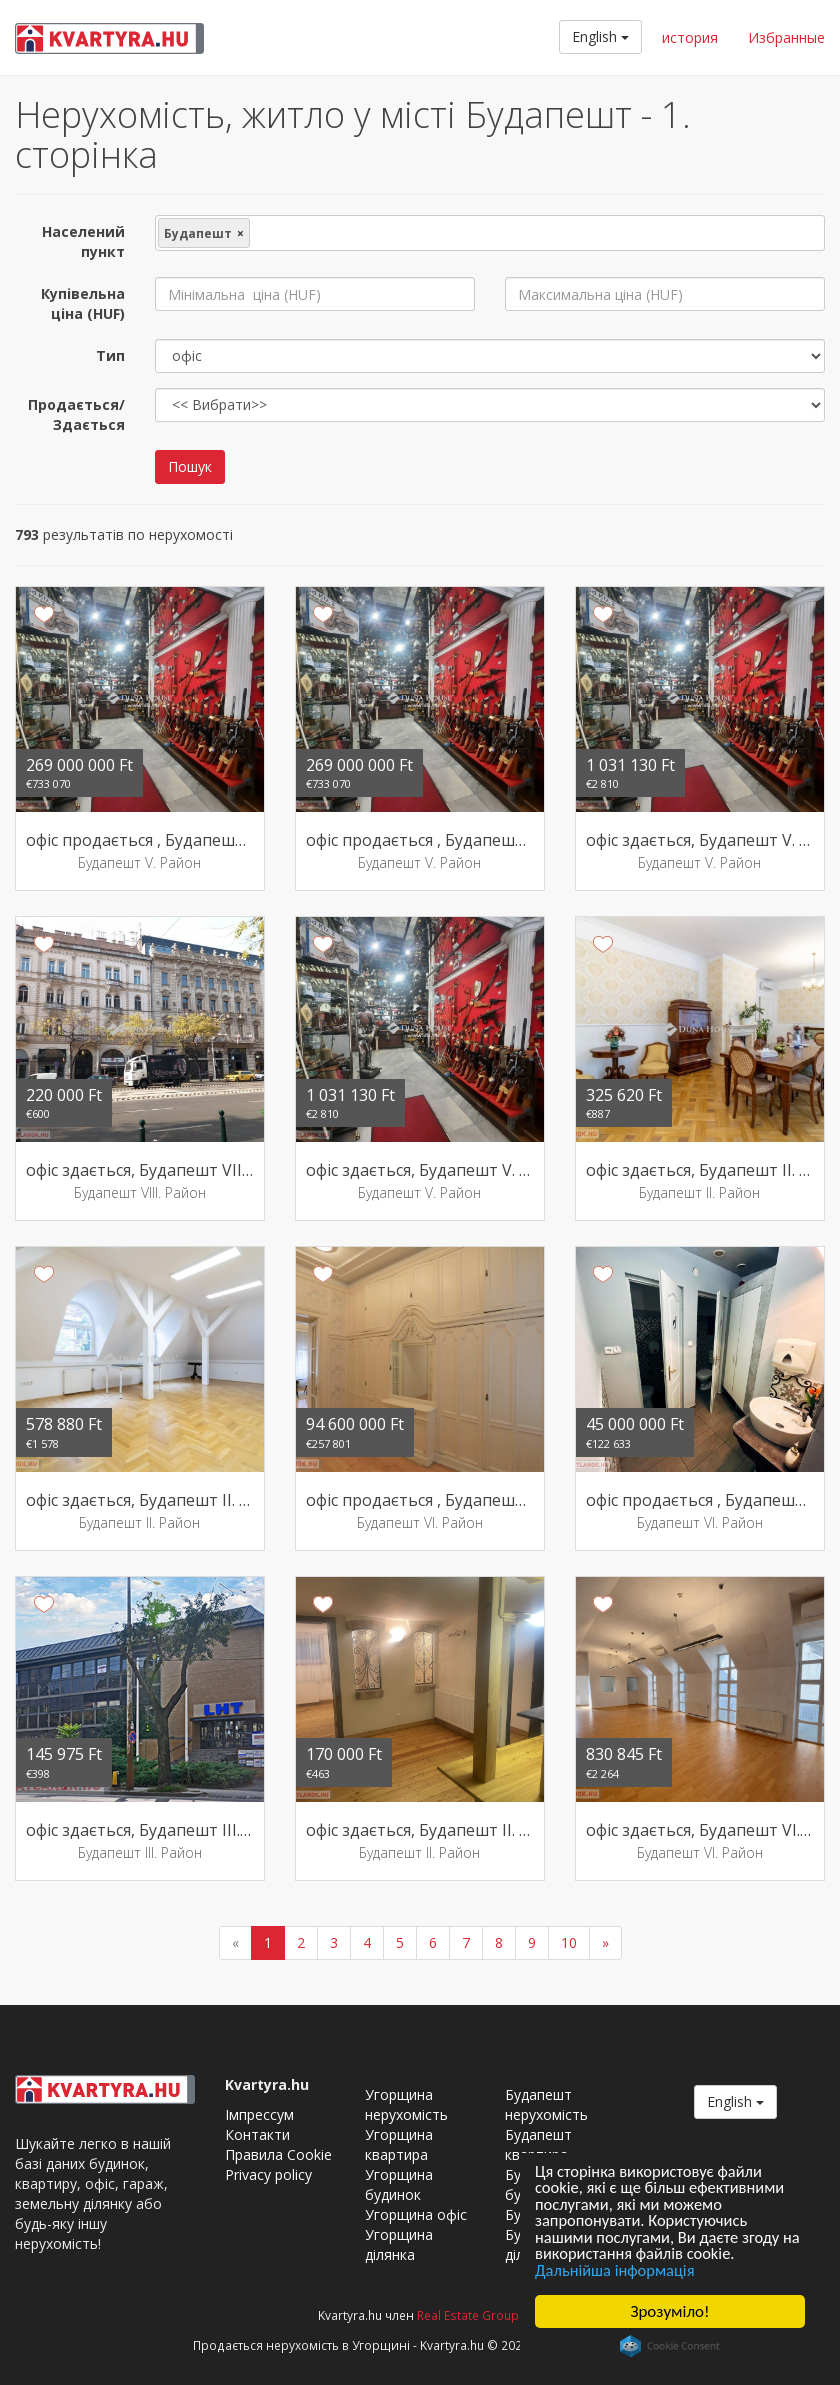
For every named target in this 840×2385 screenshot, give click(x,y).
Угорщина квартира (399, 2144)
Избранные (786, 37)
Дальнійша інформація (617, 2269)
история (690, 37)
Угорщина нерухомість (406, 2104)
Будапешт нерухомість (546, 2104)
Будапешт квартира (538, 2144)
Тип (110, 355)
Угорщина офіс (416, 2214)
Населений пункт (83, 241)
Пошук (190, 466)
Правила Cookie (278, 2154)
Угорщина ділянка (399, 2244)
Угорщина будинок (399, 2184)
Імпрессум (259, 2114)
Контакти (257, 2134)
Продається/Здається (76, 414)
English (600, 36)
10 (569, 1942)
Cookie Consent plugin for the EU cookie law (670, 2346)
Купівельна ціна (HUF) (83, 303)
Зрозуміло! (669, 2311)
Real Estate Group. (469, 2315)
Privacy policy (268, 2174)
